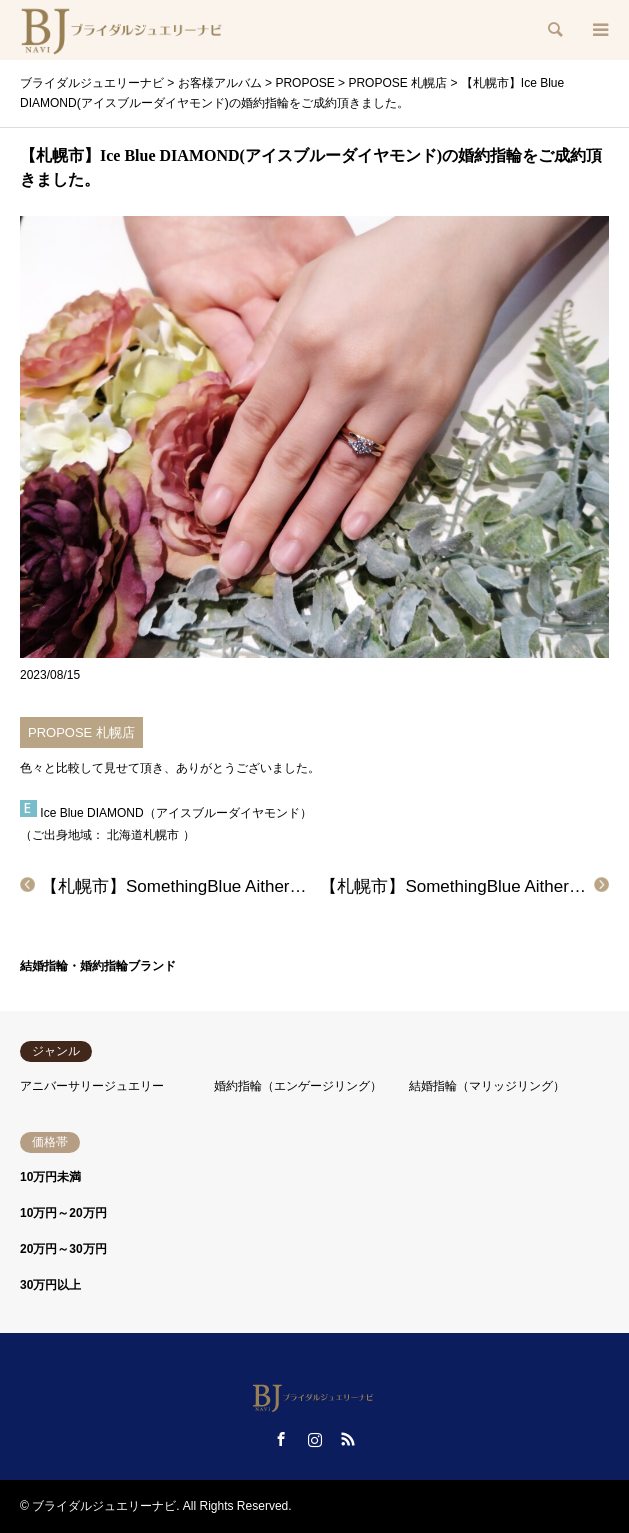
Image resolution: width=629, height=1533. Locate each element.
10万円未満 (50, 1177)
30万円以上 (50, 1285)
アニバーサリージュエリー (92, 1086)
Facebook (281, 1439)
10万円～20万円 (63, 1213)
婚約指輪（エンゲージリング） (298, 1086)
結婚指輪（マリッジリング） (487, 1086)
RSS (348, 1439)
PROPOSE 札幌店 (81, 732)
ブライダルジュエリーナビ (104, 1506)
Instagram (315, 1439)
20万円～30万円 (63, 1249)
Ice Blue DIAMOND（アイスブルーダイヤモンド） (175, 813)
